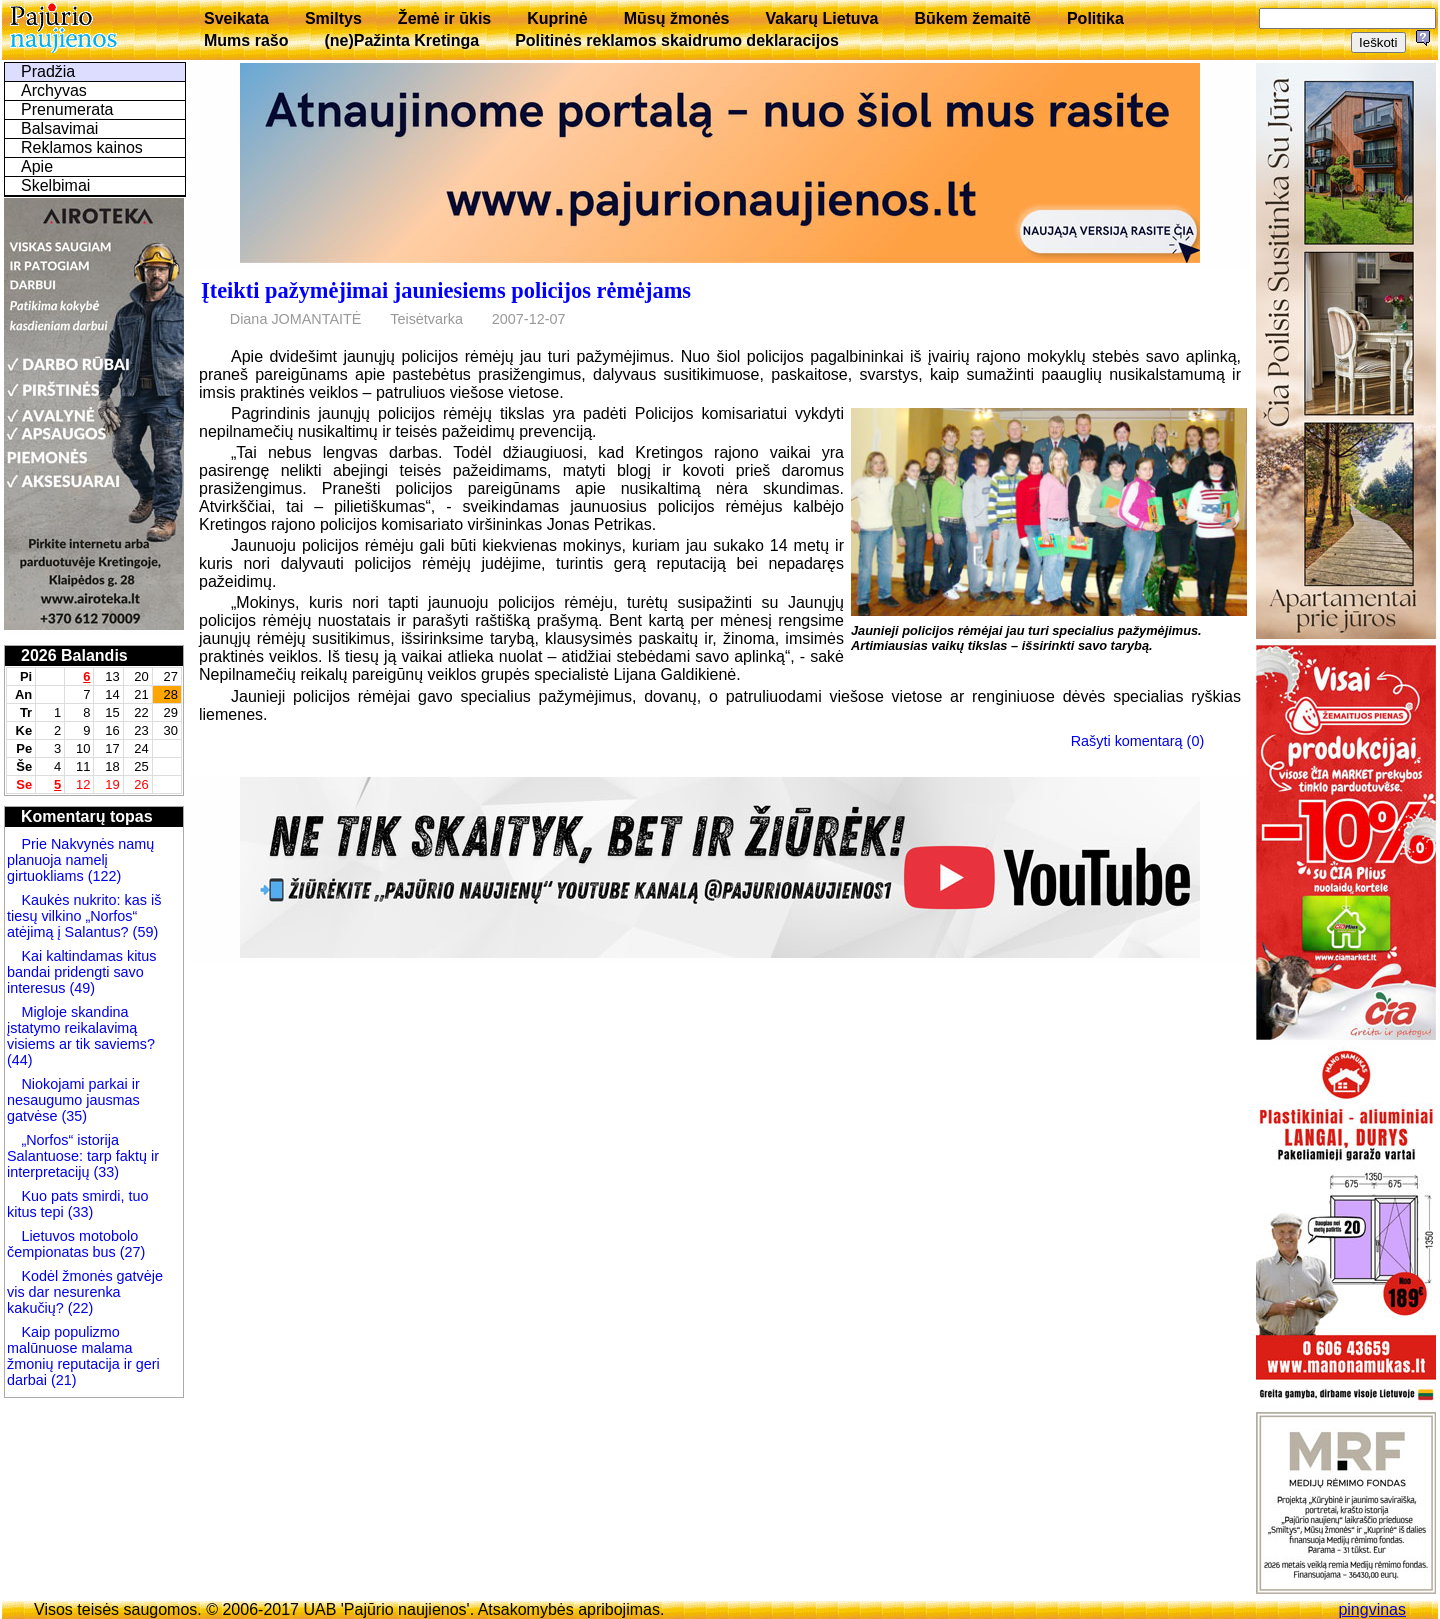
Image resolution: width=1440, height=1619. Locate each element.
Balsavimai (59, 128)
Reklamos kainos (82, 147)
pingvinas (1372, 1609)
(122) (103, 876)
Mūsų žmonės (677, 18)
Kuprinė (557, 18)
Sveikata (236, 18)
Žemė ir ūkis (444, 18)
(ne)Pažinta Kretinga (401, 40)
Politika (1095, 18)
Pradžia (48, 71)
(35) (72, 1116)
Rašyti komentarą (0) (1138, 741)
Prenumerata (67, 109)
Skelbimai (55, 185)
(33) (106, 1172)
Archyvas (54, 90)
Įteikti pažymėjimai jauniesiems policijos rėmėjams (446, 290)
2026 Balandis (74, 655)
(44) (20, 1060)
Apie (37, 166)
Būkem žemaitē (972, 18)
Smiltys (333, 18)
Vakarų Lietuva (821, 18)
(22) (79, 1308)
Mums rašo (246, 40)
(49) (80, 988)
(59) (144, 932)
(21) (62, 1380)
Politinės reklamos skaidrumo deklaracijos (677, 40)
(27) (131, 1252)
